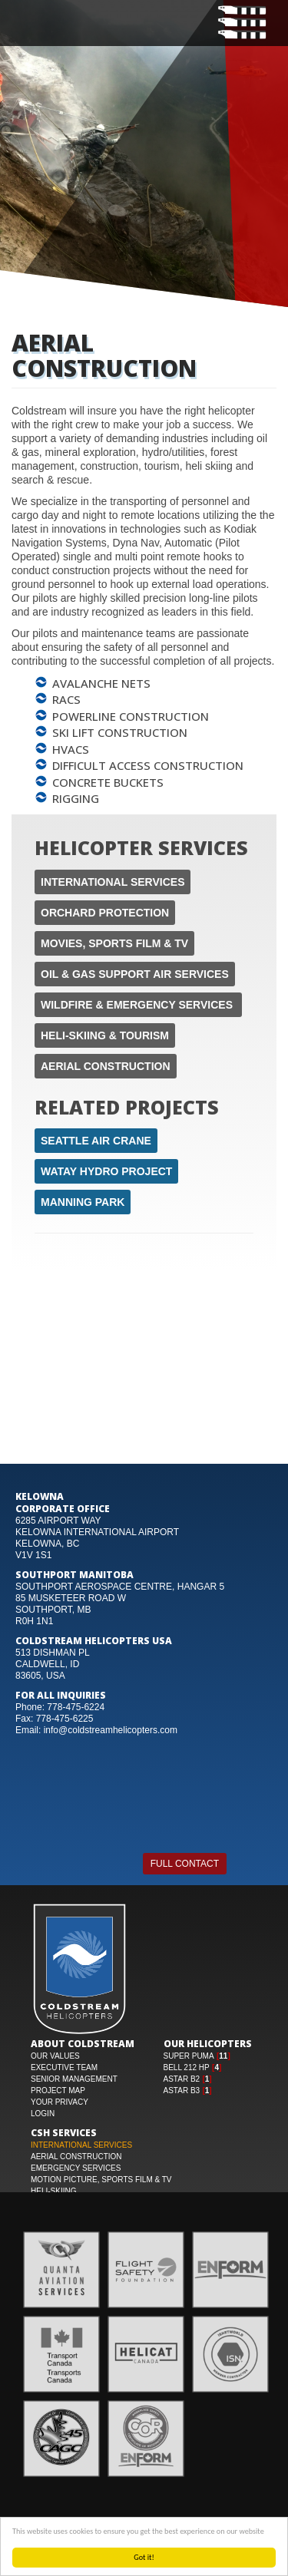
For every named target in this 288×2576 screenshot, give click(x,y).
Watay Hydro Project (106, 1171)
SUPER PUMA (189, 2056)
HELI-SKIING (53, 2191)
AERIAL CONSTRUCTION (76, 2156)
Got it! (144, 2557)
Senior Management (74, 2079)
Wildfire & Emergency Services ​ (138, 1005)
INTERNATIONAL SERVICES (81, 2145)
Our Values (55, 2056)
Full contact (185, 1863)
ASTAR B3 (182, 2090)
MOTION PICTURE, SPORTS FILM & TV (101, 2179)
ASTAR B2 (182, 2079)
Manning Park (82, 1202)
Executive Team (64, 2067)
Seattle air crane (96, 1140)
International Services (112, 882)
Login (43, 2113)
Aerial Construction (105, 1066)
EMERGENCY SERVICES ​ (77, 2168)
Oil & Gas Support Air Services (135, 974)
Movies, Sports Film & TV (114, 943)
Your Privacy (59, 2102)
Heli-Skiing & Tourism (105, 1035)
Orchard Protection (105, 913)
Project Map (58, 2090)
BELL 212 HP (187, 2067)
